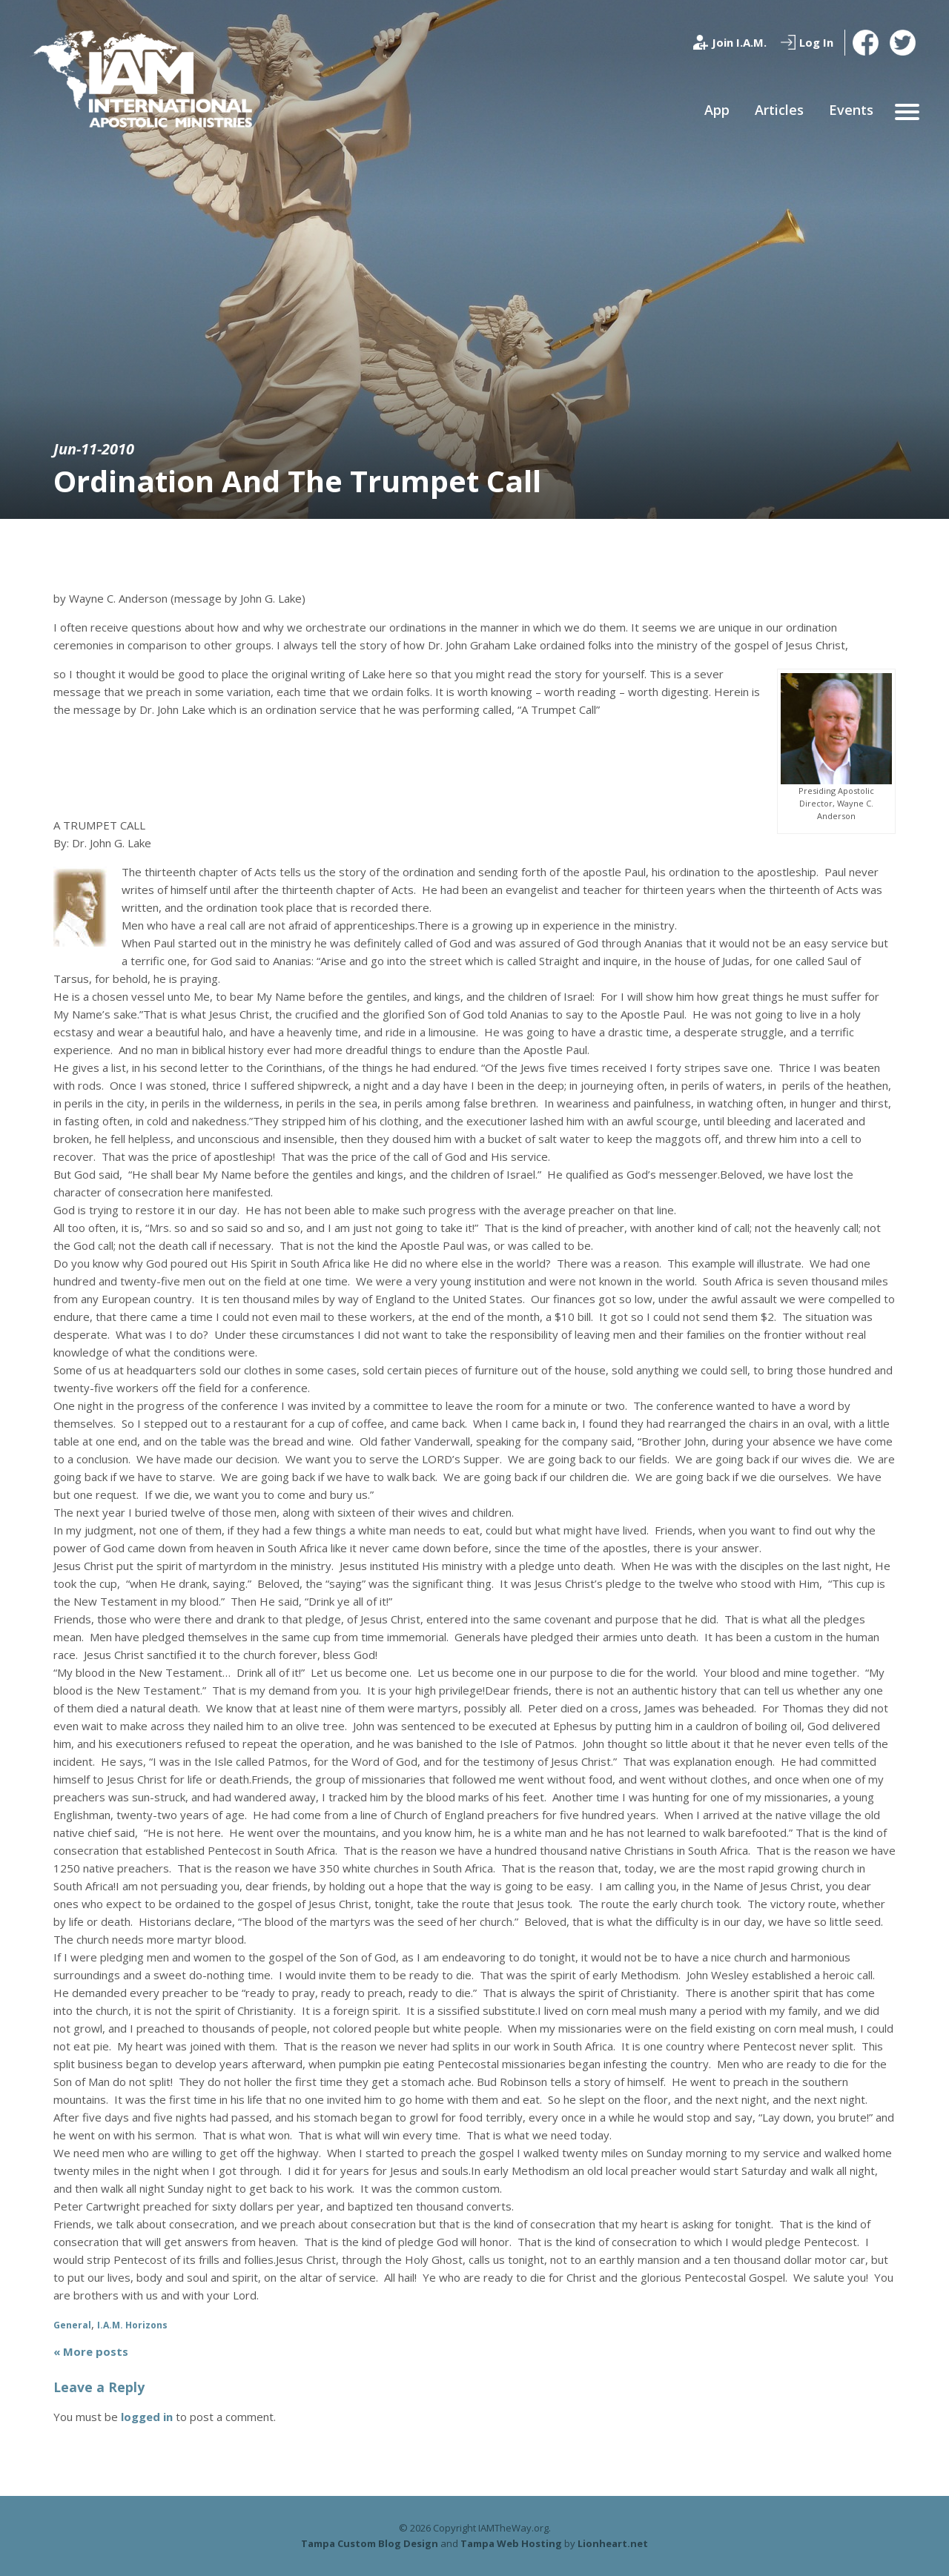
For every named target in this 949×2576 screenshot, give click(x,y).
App (717, 110)
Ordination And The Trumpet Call (297, 480)
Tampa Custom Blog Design (369, 2543)
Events (851, 110)
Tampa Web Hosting (511, 2543)
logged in (147, 2416)
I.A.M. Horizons (132, 2325)
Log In (816, 42)
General (72, 2325)
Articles (779, 110)
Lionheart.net (613, 2543)
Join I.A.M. (739, 42)
